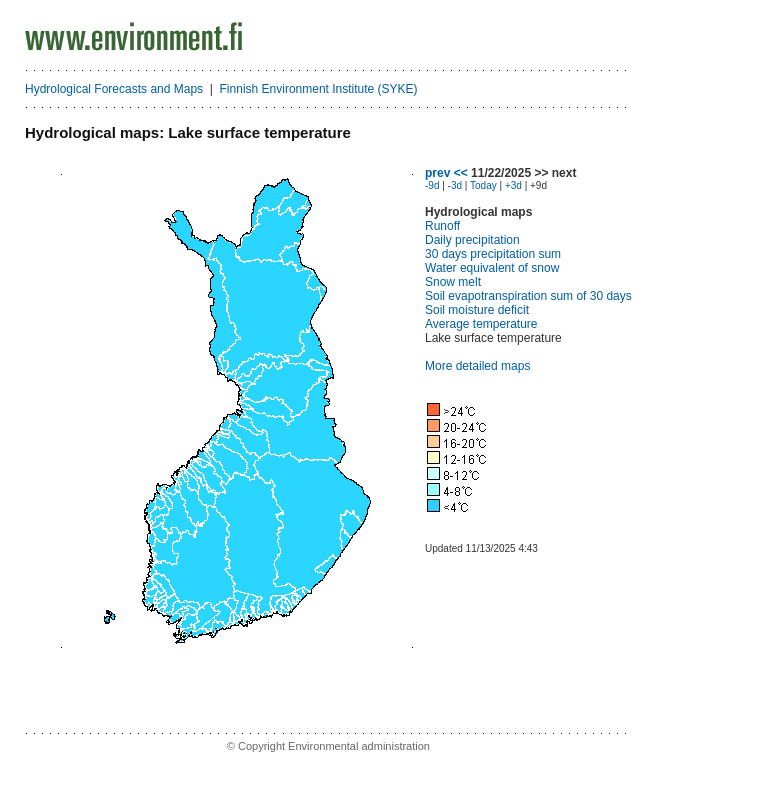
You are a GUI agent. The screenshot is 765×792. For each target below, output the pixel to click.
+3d (513, 185)
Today (483, 185)
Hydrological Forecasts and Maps (114, 89)
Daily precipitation (472, 240)
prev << (446, 173)
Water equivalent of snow (492, 268)
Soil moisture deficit (477, 310)
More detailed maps (477, 366)
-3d (455, 185)
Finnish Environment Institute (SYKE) (319, 89)
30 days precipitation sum (493, 254)
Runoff (442, 226)
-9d (432, 185)
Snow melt (453, 282)
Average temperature (481, 324)
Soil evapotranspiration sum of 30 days (528, 296)
